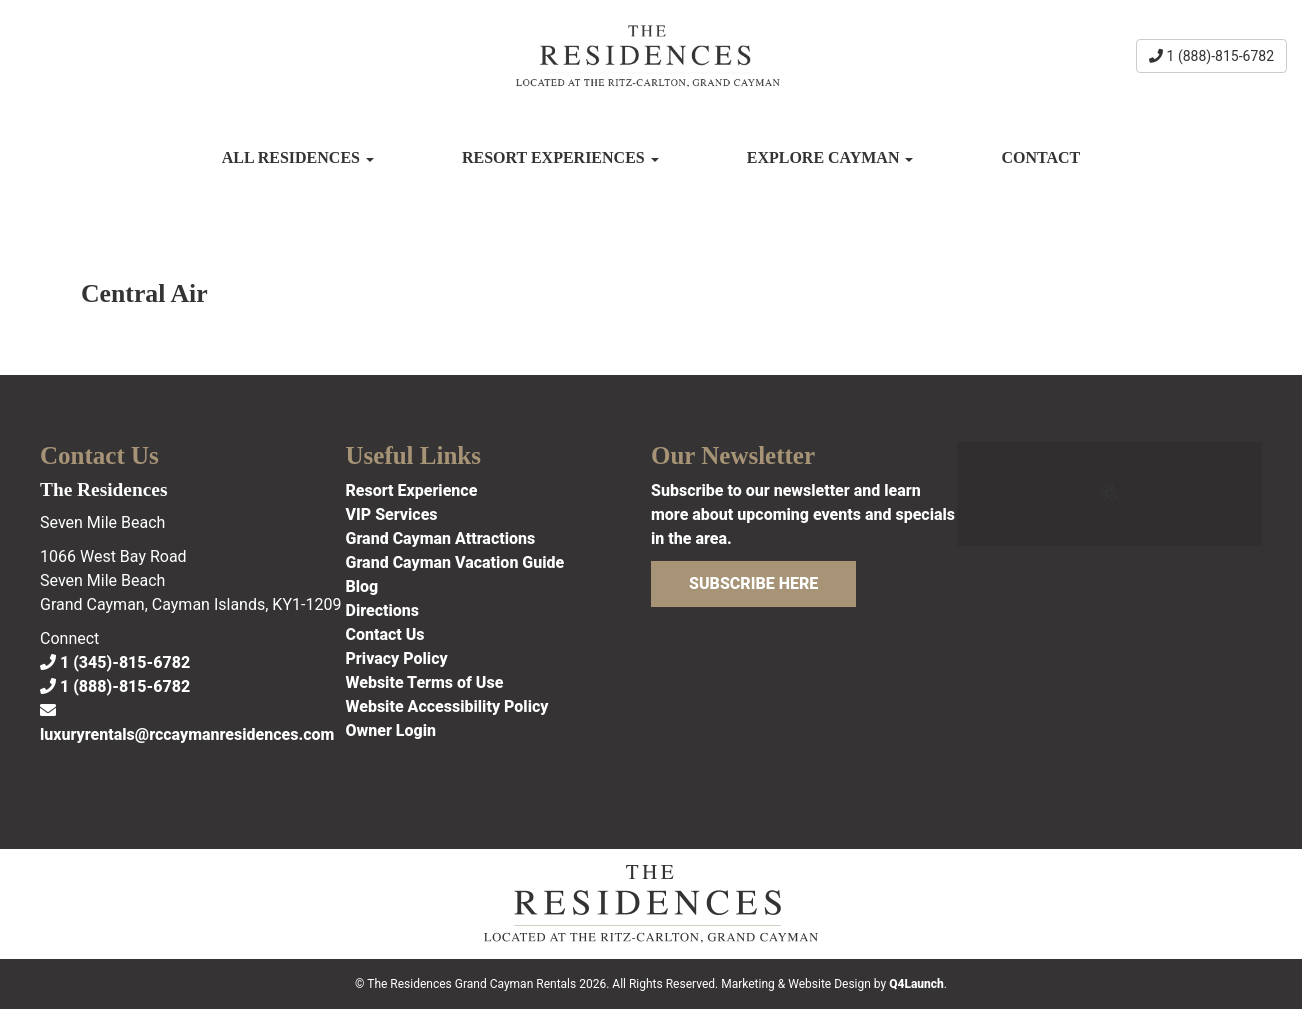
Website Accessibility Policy (447, 706)
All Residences (298, 157)
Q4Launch (916, 984)
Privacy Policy (397, 658)
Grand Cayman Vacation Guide (455, 562)
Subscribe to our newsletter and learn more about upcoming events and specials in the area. (803, 514)
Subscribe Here (753, 583)
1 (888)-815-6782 (1211, 56)
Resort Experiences (560, 157)
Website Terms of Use (425, 682)
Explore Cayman (830, 157)
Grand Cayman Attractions (441, 538)
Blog (362, 586)
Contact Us (385, 634)
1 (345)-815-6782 (115, 662)
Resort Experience (412, 490)
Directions (383, 610)
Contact (1040, 157)
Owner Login (391, 730)
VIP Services (392, 514)
